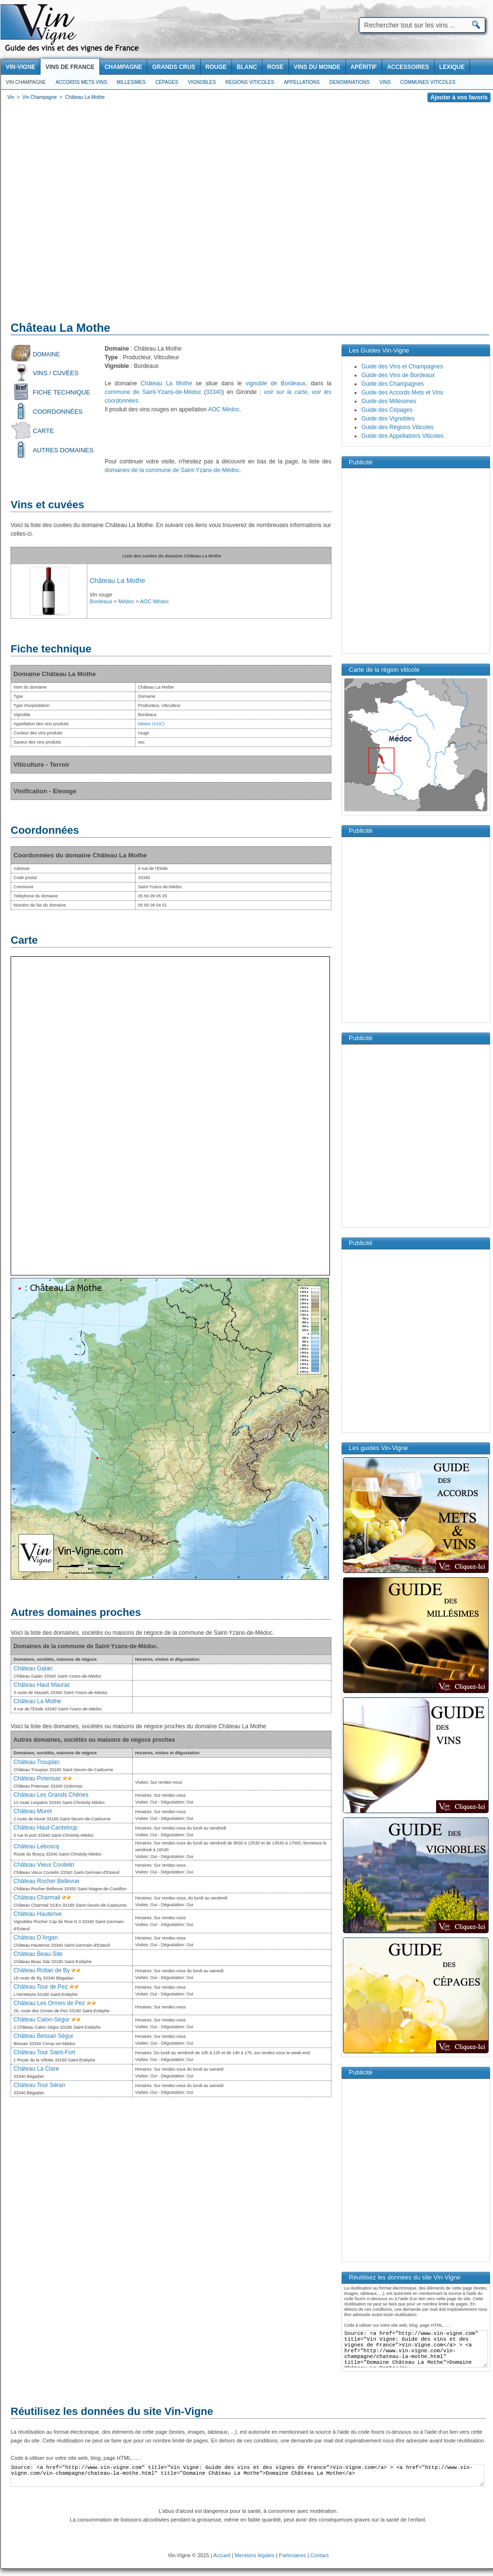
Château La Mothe (166, 383)
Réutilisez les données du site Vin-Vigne (112, 2411)
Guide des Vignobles (388, 418)
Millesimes (131, 82)
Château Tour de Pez (41, 1986)
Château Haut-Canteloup (46, 1827)
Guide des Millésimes (388, 401)
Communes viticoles (427, 82)
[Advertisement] (90, 213)
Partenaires (292, 2555)
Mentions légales (255, 2555)
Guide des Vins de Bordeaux (398, 375)
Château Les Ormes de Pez (49, 2003)
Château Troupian (36, 1762)
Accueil (221, 2555)
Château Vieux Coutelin (44, 1864)
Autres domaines (63, 450)
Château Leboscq (36, 1846)
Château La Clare (36, 2068)
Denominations (349, 82)
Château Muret (33, 1811)
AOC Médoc (223, 409)
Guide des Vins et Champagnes (402, 366)
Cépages (166, 82)
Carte (43, 430)
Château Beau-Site (38, 1954)
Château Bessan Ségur (43, 2036)
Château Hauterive (38, 1914)
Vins (384, 82)
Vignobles (202, 82)
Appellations (301, 82)
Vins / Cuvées (56, 373)
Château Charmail (37, 1897)
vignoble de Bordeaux (275, 383)
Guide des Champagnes (392, 383)
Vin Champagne (26, 82)
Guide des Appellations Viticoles (402, 436)
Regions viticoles (249, 82)
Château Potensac (37, 1778)
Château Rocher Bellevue (47, 1881)
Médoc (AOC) (151, 723)
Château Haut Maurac (42, 1684)
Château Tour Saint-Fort (44, 2052)
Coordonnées (57, 411)
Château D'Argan (36, 1937)
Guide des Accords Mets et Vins (402, 392)
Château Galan (33, 1668)
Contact (319, 2555)
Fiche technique (61, 392)
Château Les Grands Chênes (51, 1794)
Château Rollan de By (42, 1970)
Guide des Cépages (386, 410)
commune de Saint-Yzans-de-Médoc (153, 392)
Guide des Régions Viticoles (397, 427)
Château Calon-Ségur (41, 2019)
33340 (214, 392)
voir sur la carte (285, 392)
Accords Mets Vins (81, 82)
